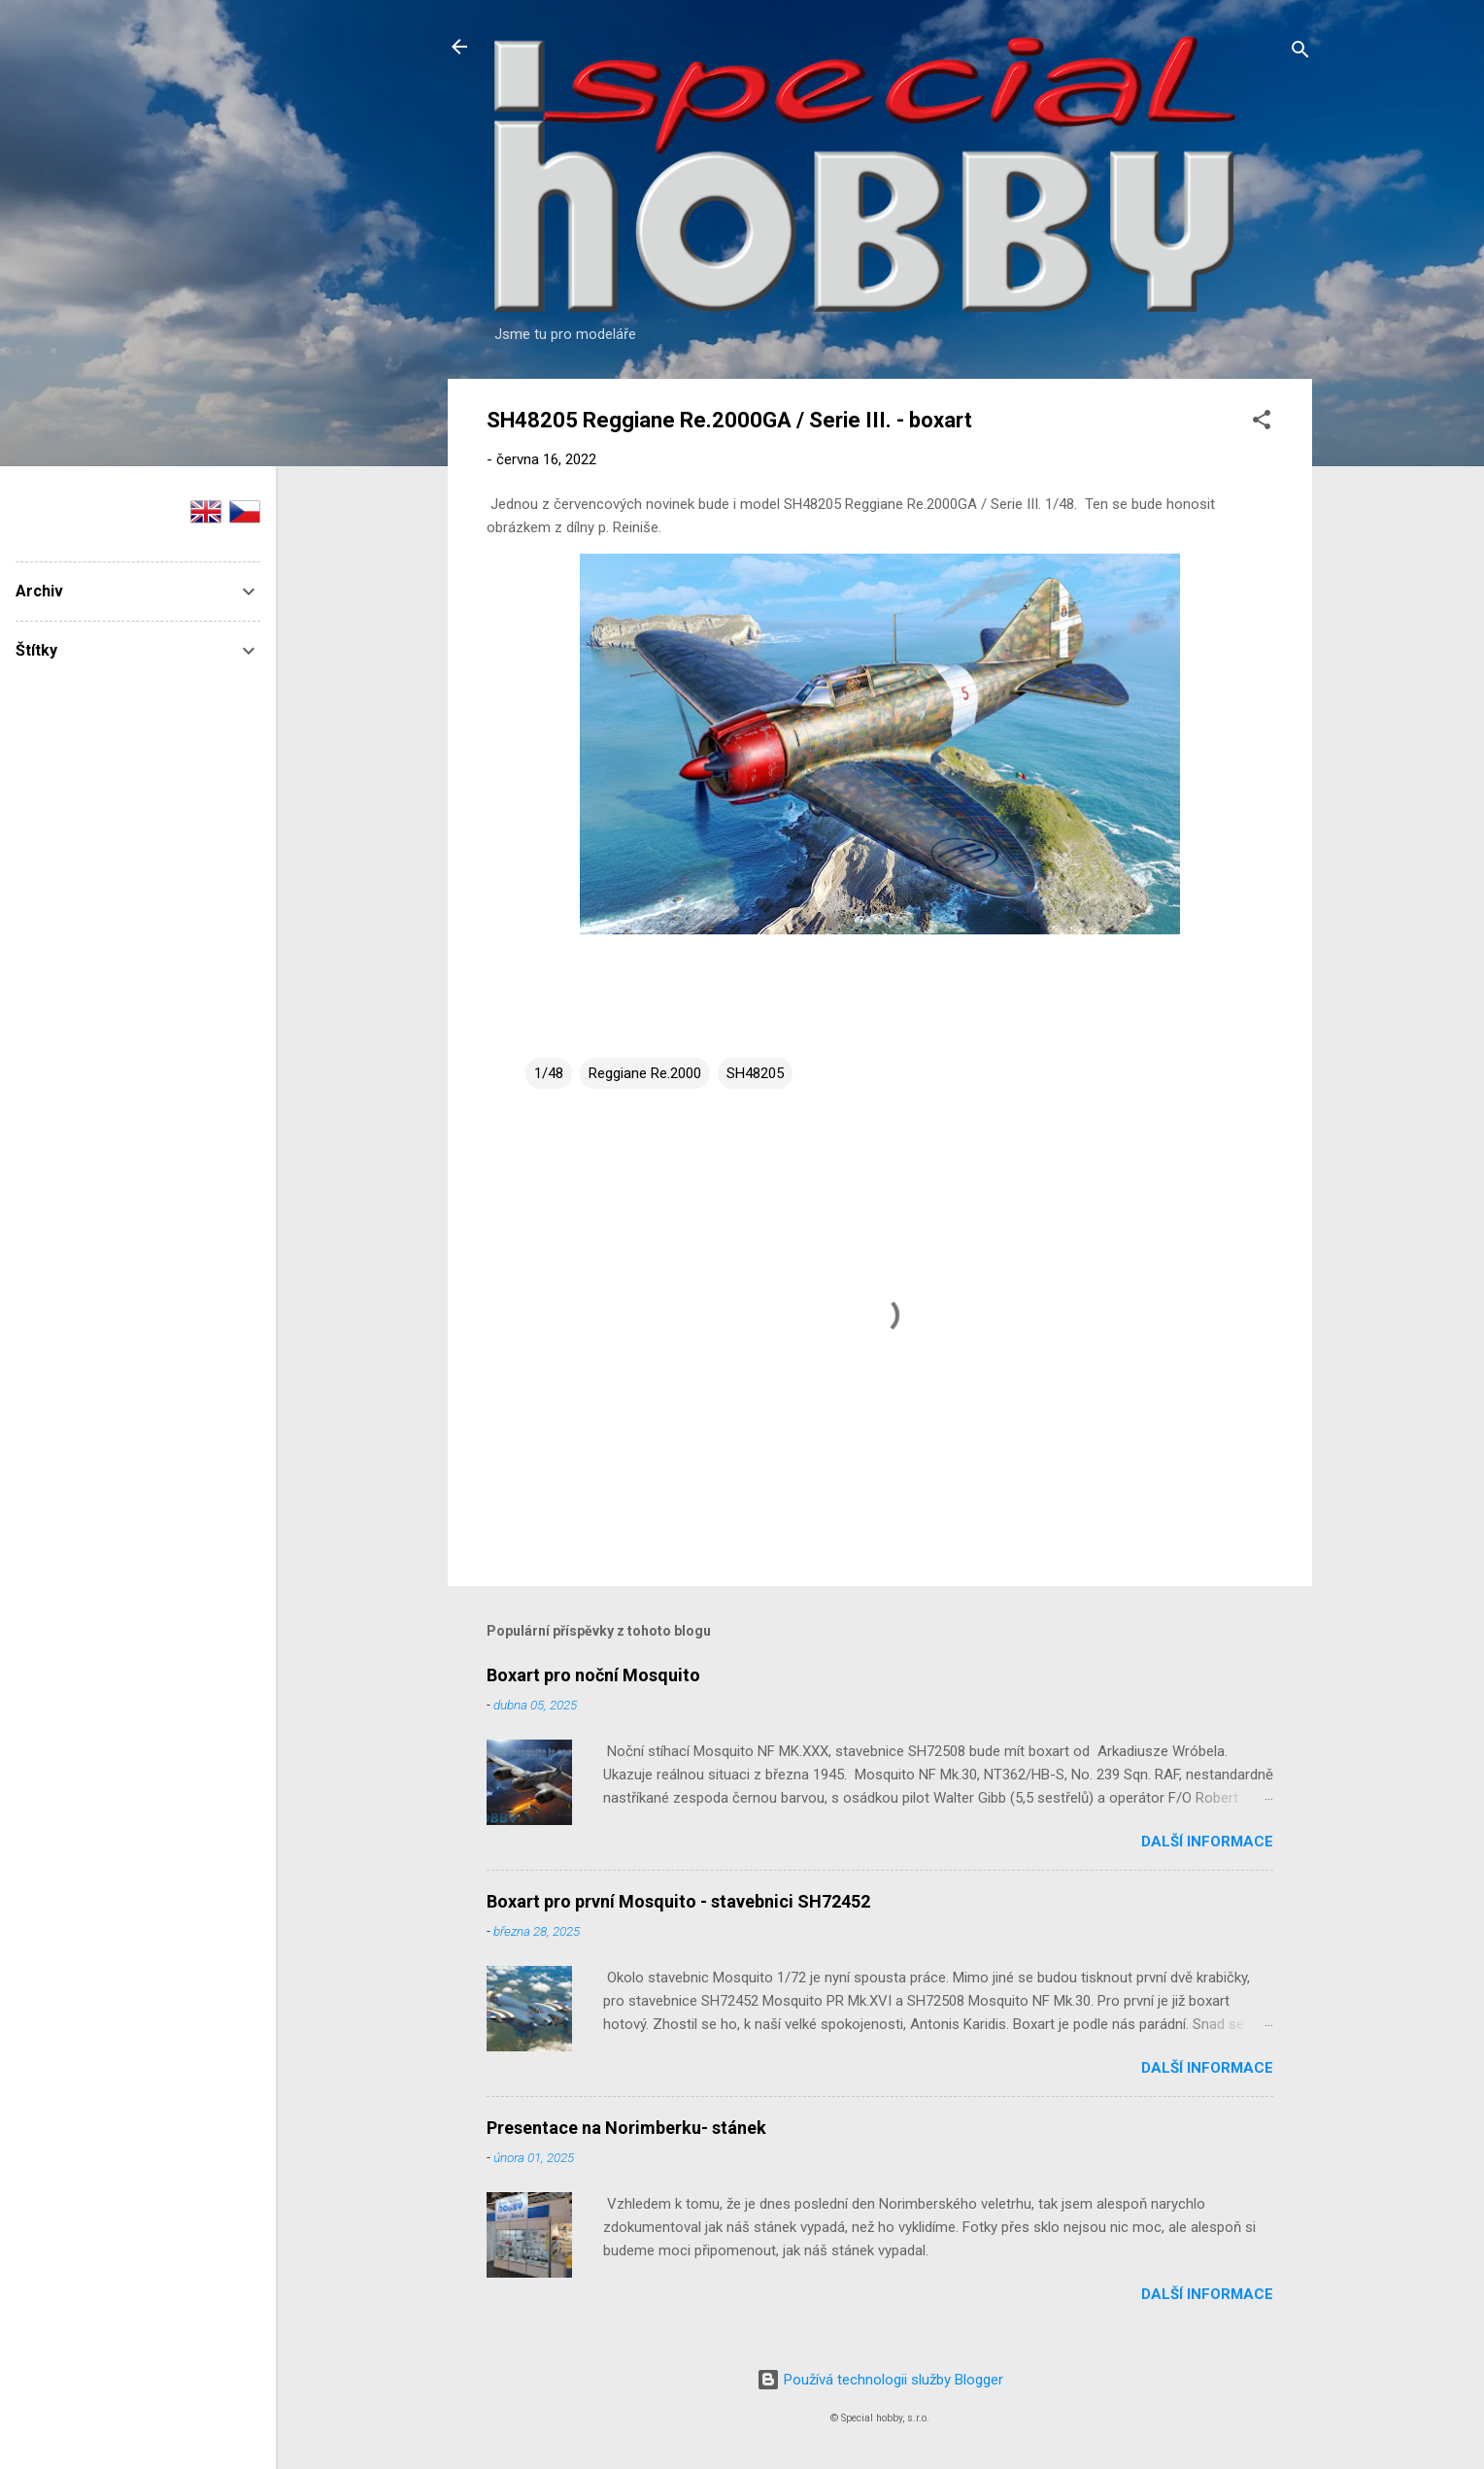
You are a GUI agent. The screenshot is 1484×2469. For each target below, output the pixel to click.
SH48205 (755, 1073)
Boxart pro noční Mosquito (593, 1675)
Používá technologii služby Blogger (880, 2379)
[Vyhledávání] (1300, 53)
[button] (1261, 423)
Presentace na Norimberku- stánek (626, 2127)
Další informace (1207, 1841)
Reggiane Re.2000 (645, 1073)
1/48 (548, 1073)
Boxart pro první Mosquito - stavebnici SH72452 (678, 1901)
